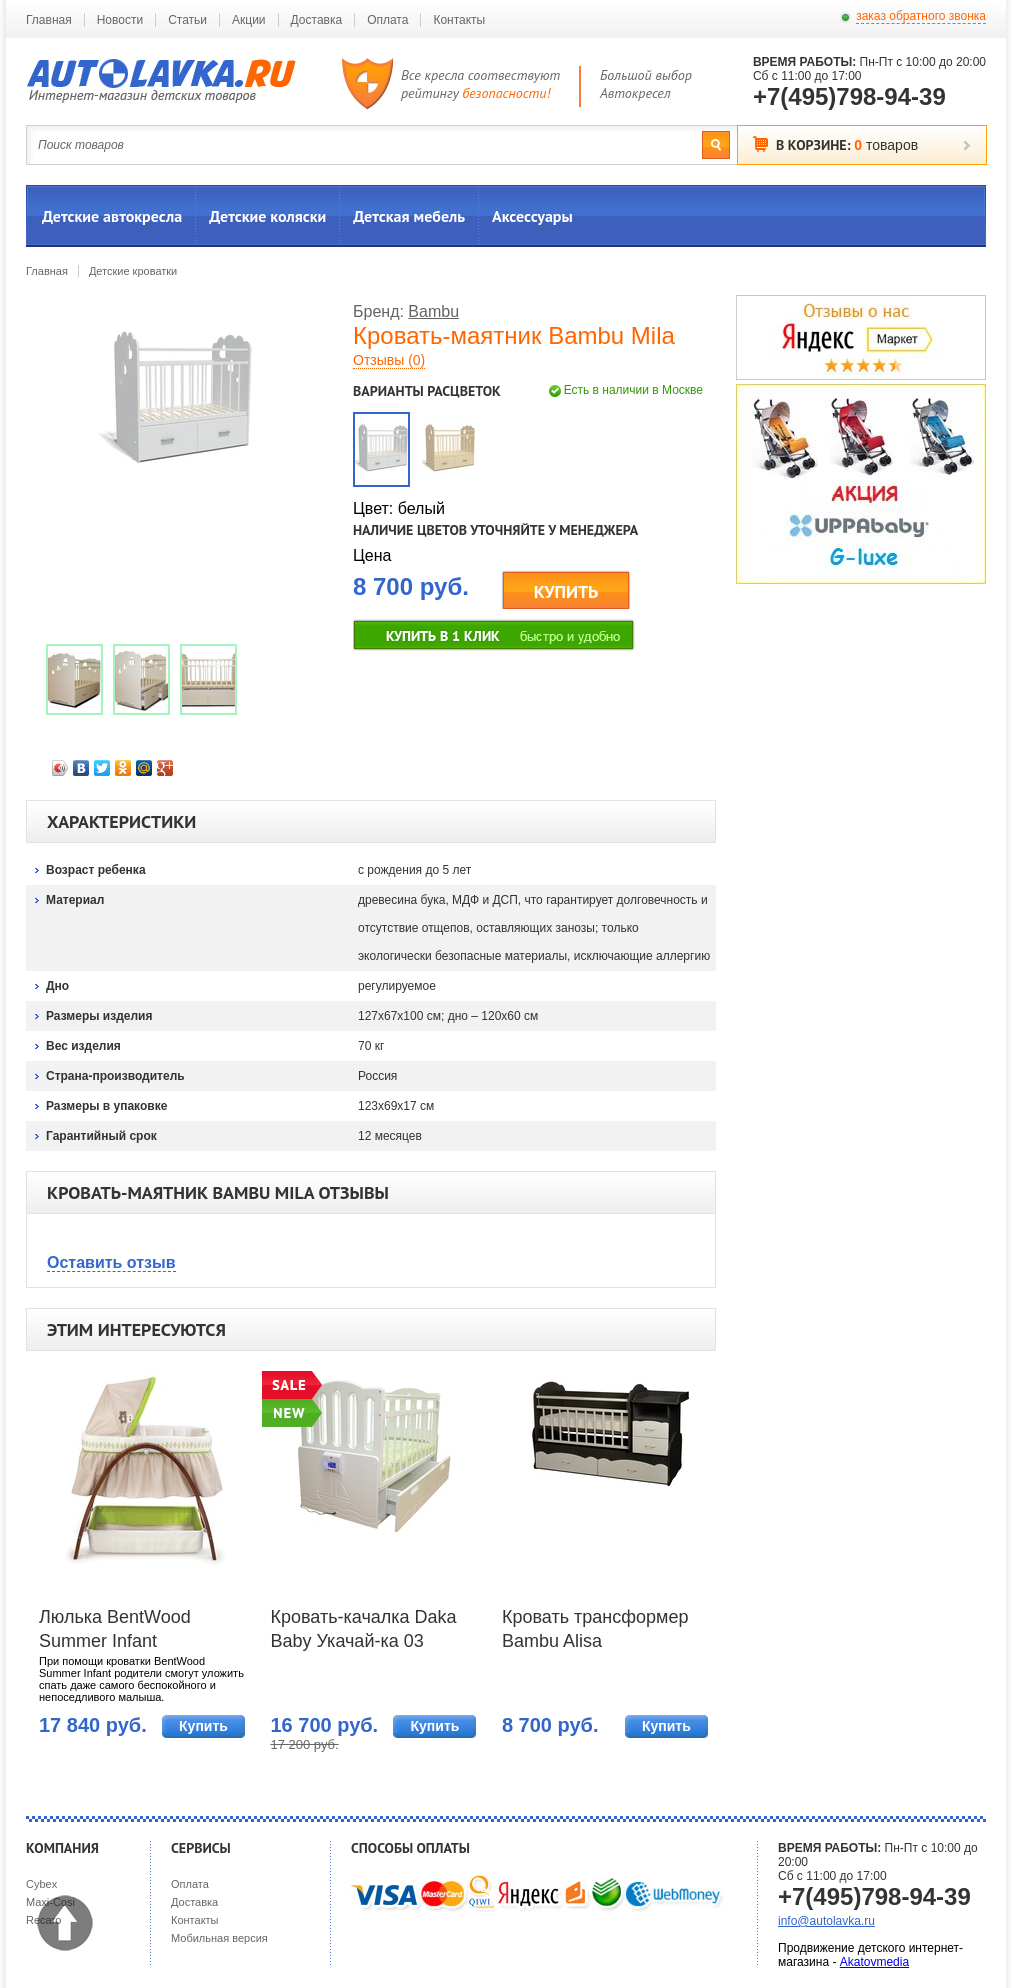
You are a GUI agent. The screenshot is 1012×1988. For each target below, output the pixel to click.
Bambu (433, 311)
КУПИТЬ (566, 591)
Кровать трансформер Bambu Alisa (595, 1629)
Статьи (187, 20)
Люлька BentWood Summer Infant (115, 1629)
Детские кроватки (133, 271)
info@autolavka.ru (826, 1921)
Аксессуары (532, 216)
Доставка (317, 20)
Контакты (459, 20)
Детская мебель (409, 216)
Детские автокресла (112, 216)
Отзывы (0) (389, 360)
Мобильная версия (219, 1938)
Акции (249, 20)
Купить (203, 1726)
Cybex (41, 1884)
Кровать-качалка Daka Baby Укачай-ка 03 (363, 1629)
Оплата (387, 20)
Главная (49, 20)
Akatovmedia (874, 1962)
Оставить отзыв (111, 1262)
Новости (120, 20)
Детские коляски (267, 216)
